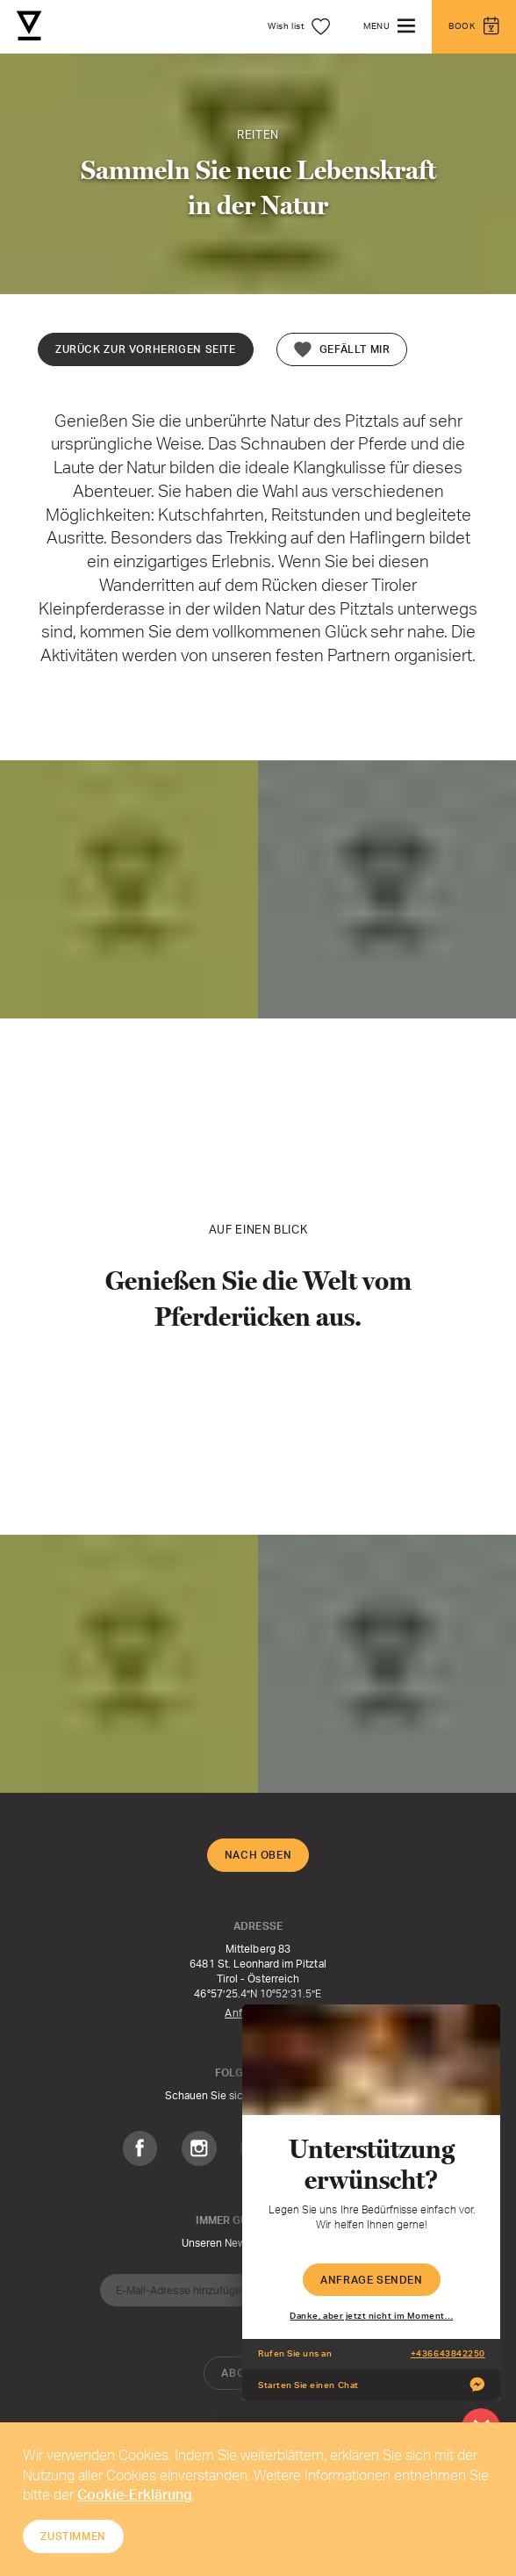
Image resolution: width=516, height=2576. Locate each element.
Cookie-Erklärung (134, 2494)
